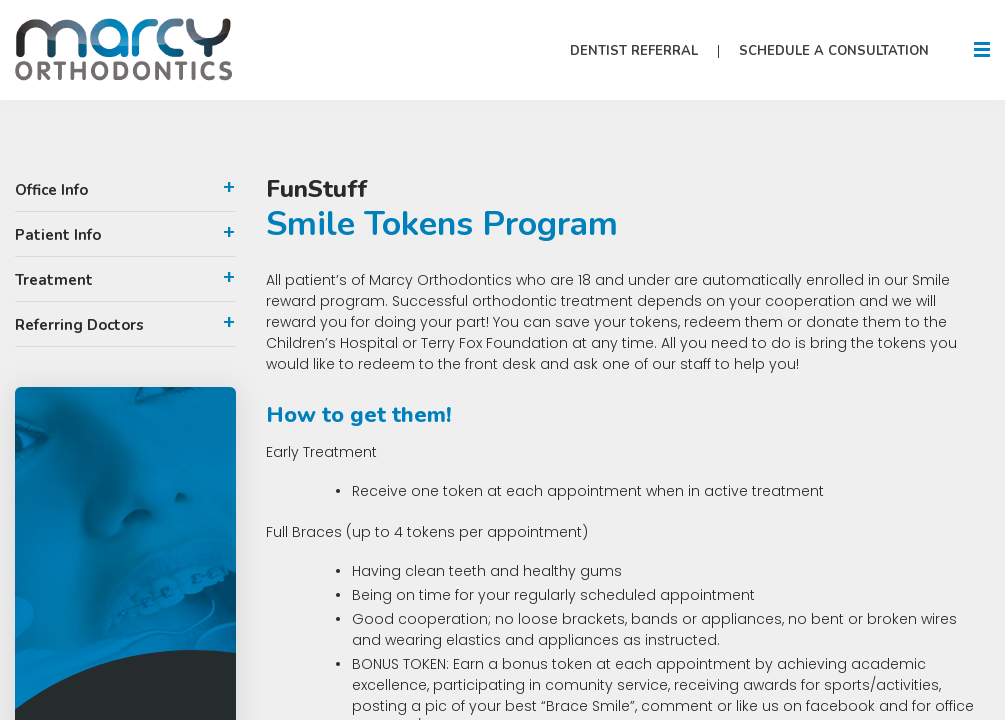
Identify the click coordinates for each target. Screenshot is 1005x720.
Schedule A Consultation (834, 51)
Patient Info (58, 235)
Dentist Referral (634, 51)
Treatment (54, 280)
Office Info (51, 190)
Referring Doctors (79, 325)
